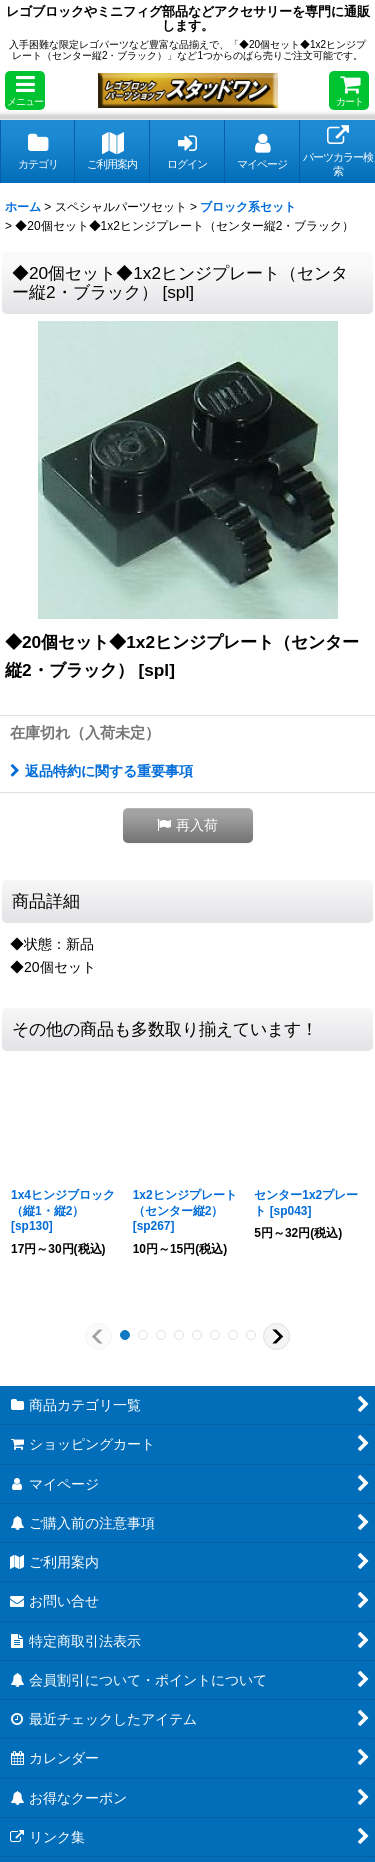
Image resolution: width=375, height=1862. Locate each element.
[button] (25, 90)
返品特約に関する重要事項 (101, 771)
